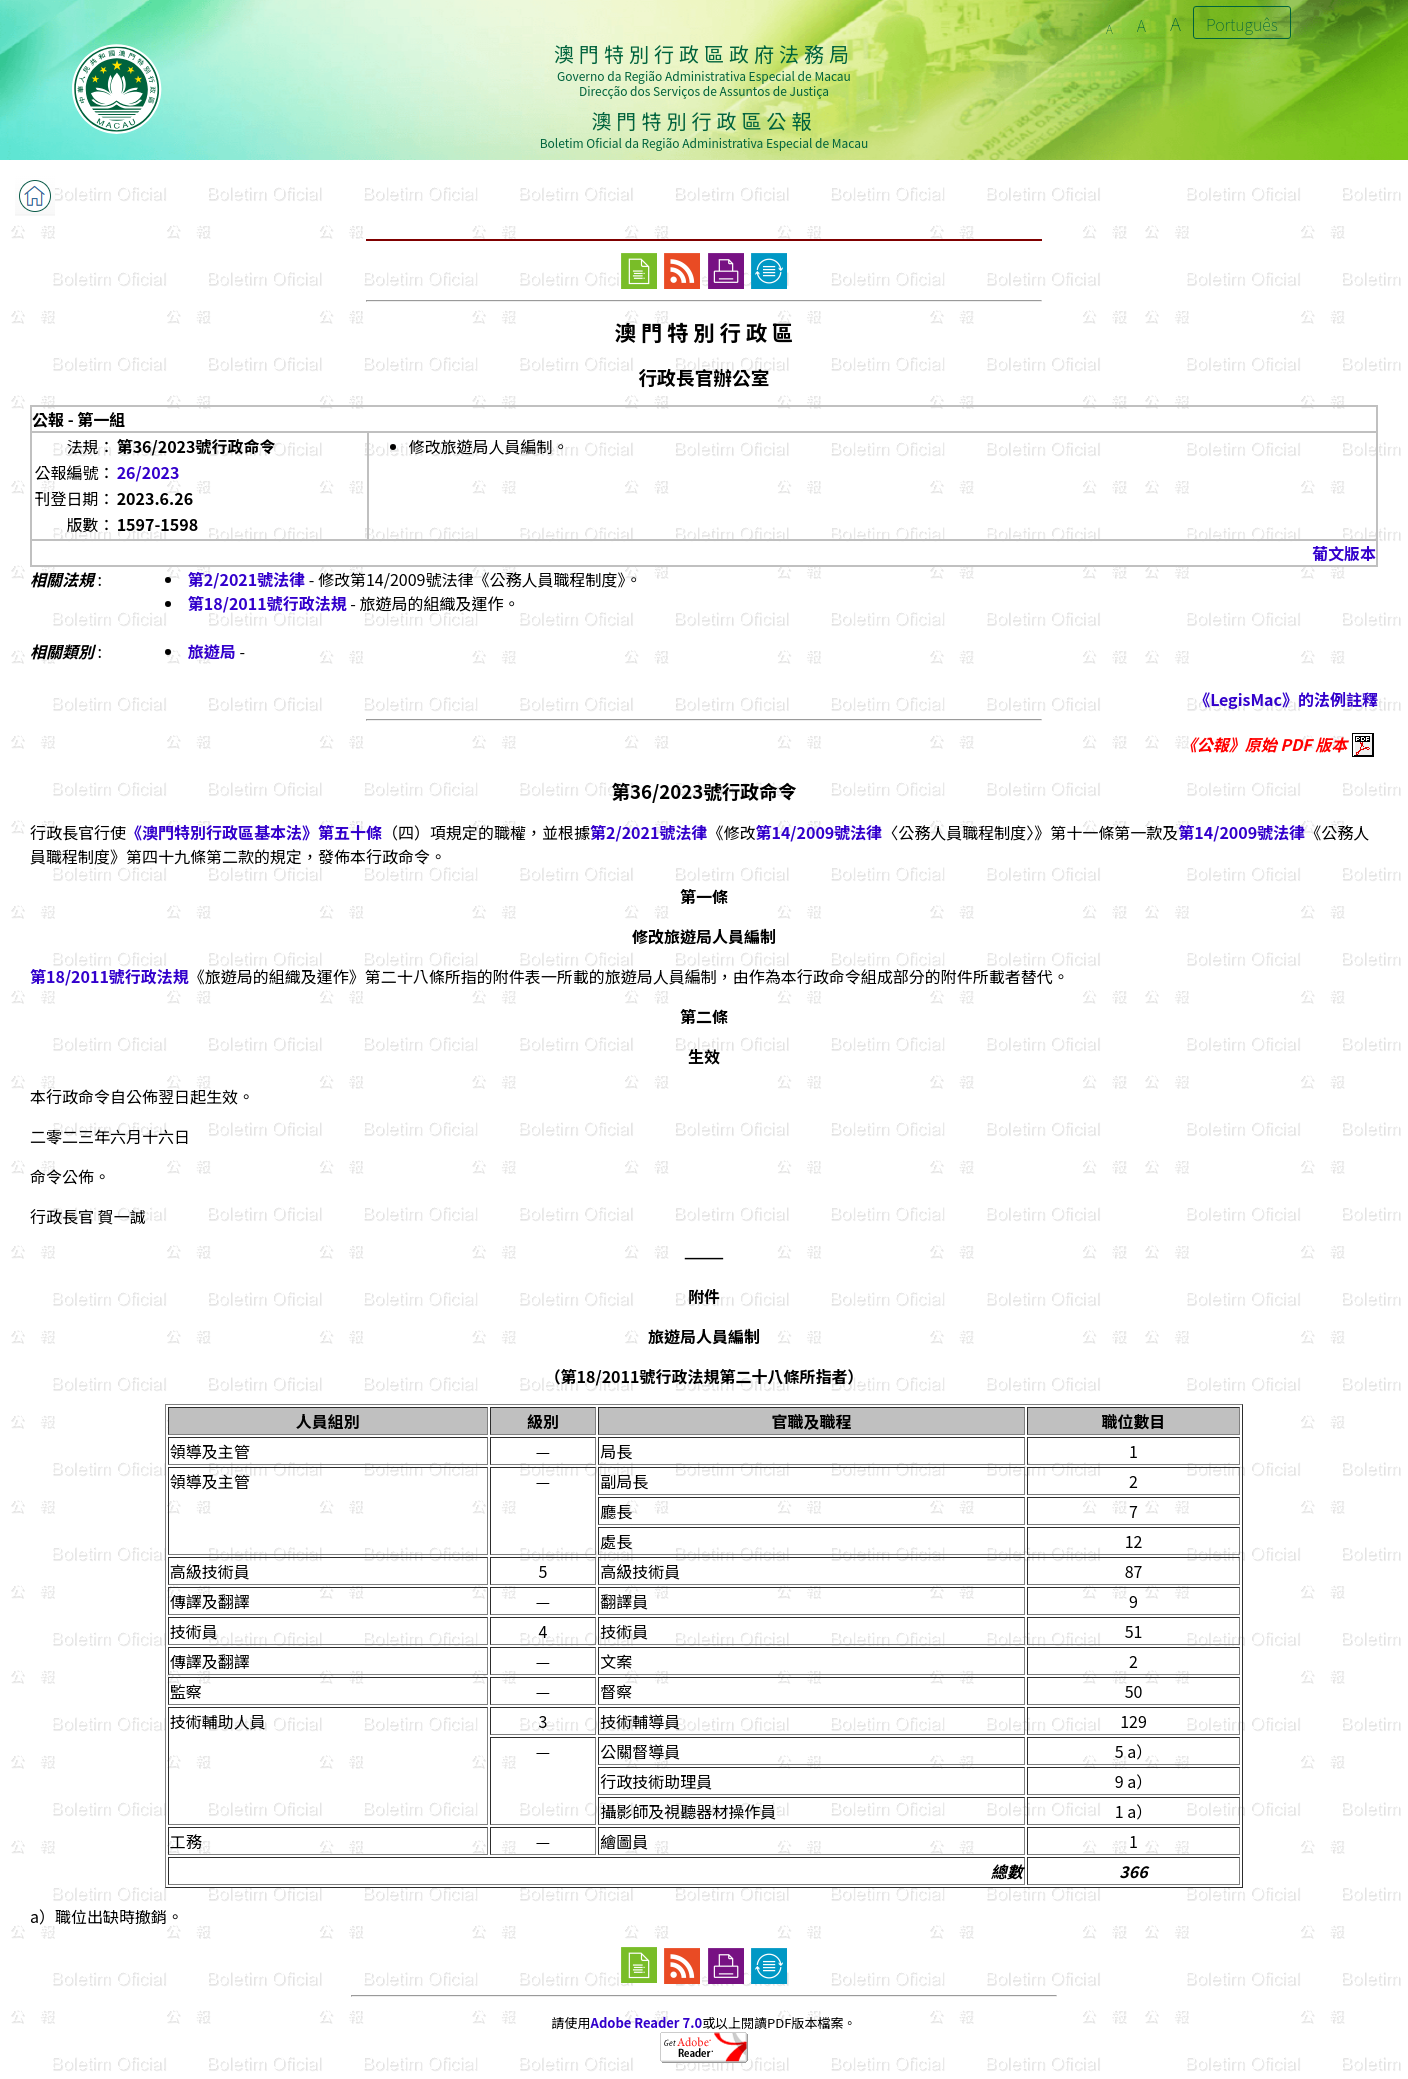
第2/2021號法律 (246, 579)
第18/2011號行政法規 (267, 603)
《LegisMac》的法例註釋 (1286, 699)
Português (1242, 24)
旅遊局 (212, 651)
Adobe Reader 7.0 (646, 2022)
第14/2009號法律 (818, 832)
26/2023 (148, 472)
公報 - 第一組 (78, 419)
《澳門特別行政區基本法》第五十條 (254, 832)
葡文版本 (1344, 553)
